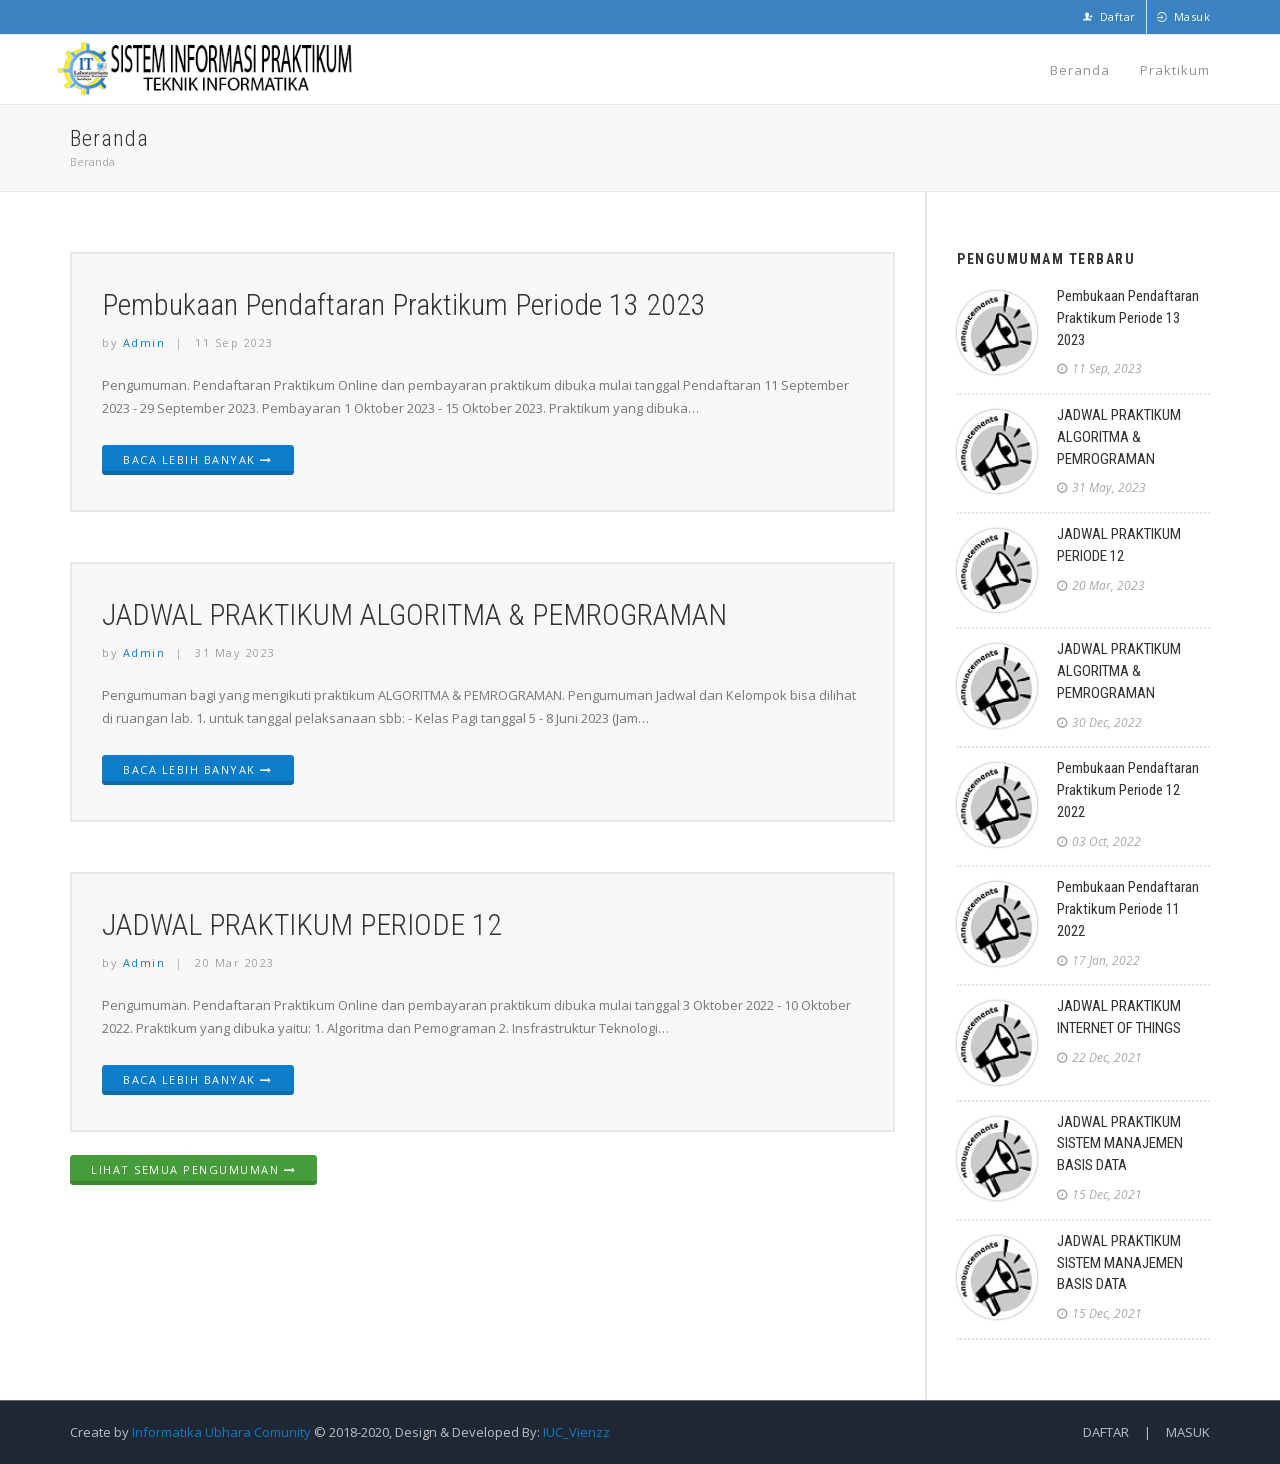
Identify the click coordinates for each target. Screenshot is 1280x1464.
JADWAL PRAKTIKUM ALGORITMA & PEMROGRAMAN (415, 614)
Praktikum (1175, 69)
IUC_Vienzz (575, 1432)
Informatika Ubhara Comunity (221, 1432)
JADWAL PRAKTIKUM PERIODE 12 (302, 924)
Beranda (1080, 69)
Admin (144, 342)
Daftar (1109, 16)
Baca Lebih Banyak (198, 459)
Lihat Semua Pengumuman (193, 1169)
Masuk (1184, 16)
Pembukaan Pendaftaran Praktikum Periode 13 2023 (404, 304)
